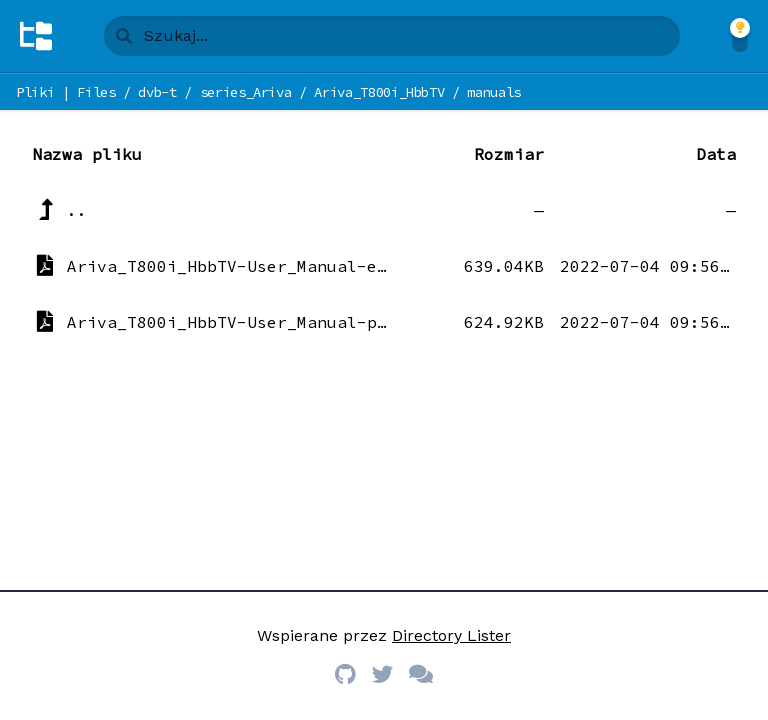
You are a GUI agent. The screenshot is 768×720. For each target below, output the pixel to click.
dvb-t (157, 92)
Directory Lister (451, 635)
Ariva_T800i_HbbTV (379, 92)
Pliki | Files (65, 92)
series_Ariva (246, 92)
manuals (494, 92)
